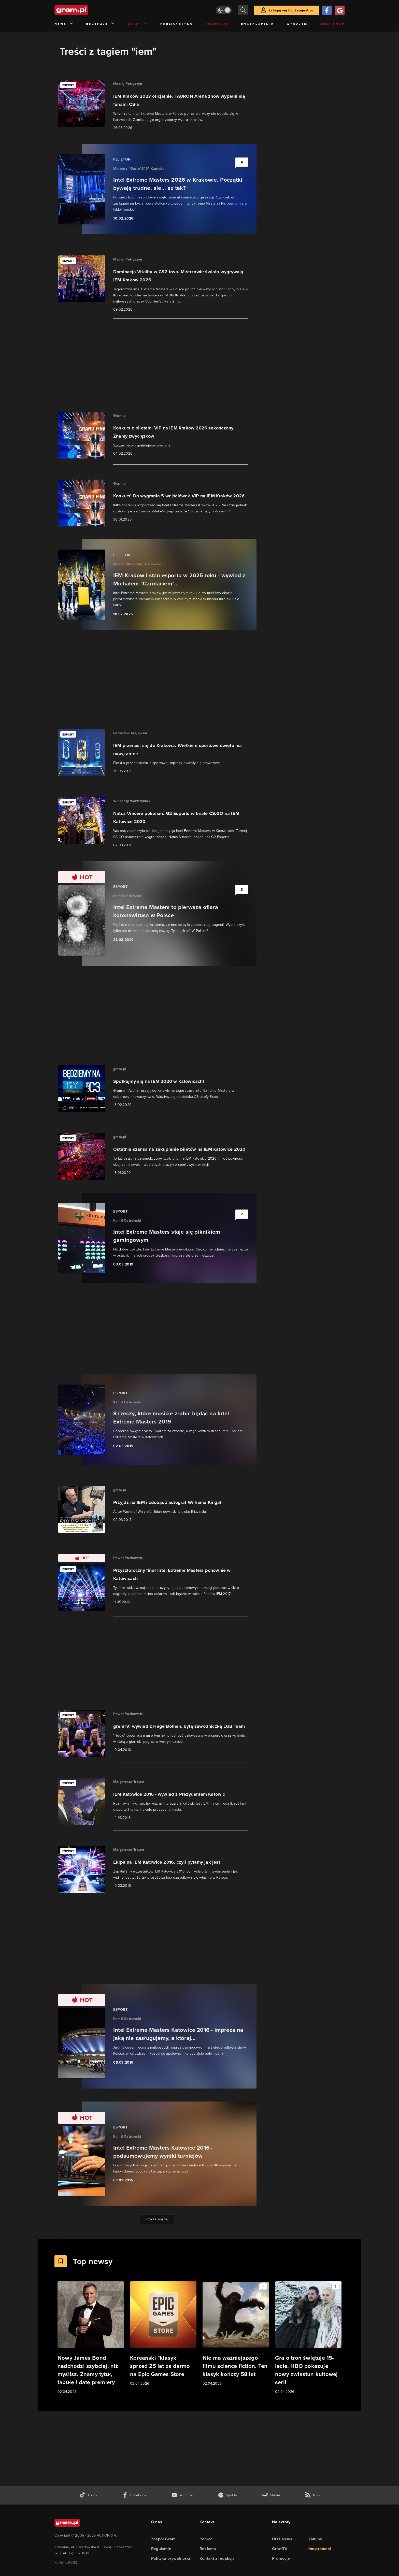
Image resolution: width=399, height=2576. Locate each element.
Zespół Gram (163, 2539)
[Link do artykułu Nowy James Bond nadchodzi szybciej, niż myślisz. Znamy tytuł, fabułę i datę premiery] (90, 2338)
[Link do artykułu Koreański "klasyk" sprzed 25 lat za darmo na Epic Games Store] (163, 2333)
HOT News (282, 2539)
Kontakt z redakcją (217, 2558)
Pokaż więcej (157, 2219)
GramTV (279, 2549)
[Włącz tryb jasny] (224, 10)
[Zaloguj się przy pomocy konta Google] (340, 10)
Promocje (217, 23)
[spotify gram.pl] (227, 2495)
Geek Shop (332, 23)
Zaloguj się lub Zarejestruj (290, 10)
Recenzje (100, 24)
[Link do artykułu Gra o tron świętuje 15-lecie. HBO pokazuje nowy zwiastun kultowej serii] (308, 2338)
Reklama (208, 2549)
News (64, 24)
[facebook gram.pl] (134, 2495)
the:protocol (319, 2549)
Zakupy (315, 2539)
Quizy (137, 24)
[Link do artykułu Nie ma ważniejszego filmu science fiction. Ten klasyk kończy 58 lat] (236, 2333)
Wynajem (297, 23)
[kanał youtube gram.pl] (182, 2495)
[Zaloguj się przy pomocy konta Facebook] (327, 10)
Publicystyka (176, 23)
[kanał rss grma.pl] (312, 2495)
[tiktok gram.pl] (88, 2495)
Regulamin (161, 2549)
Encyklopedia (257, 23)
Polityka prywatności (170, 2558)
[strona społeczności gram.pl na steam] (271, 2495)
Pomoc (206, 2539)
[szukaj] (243, 10)
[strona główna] (83, 10)
